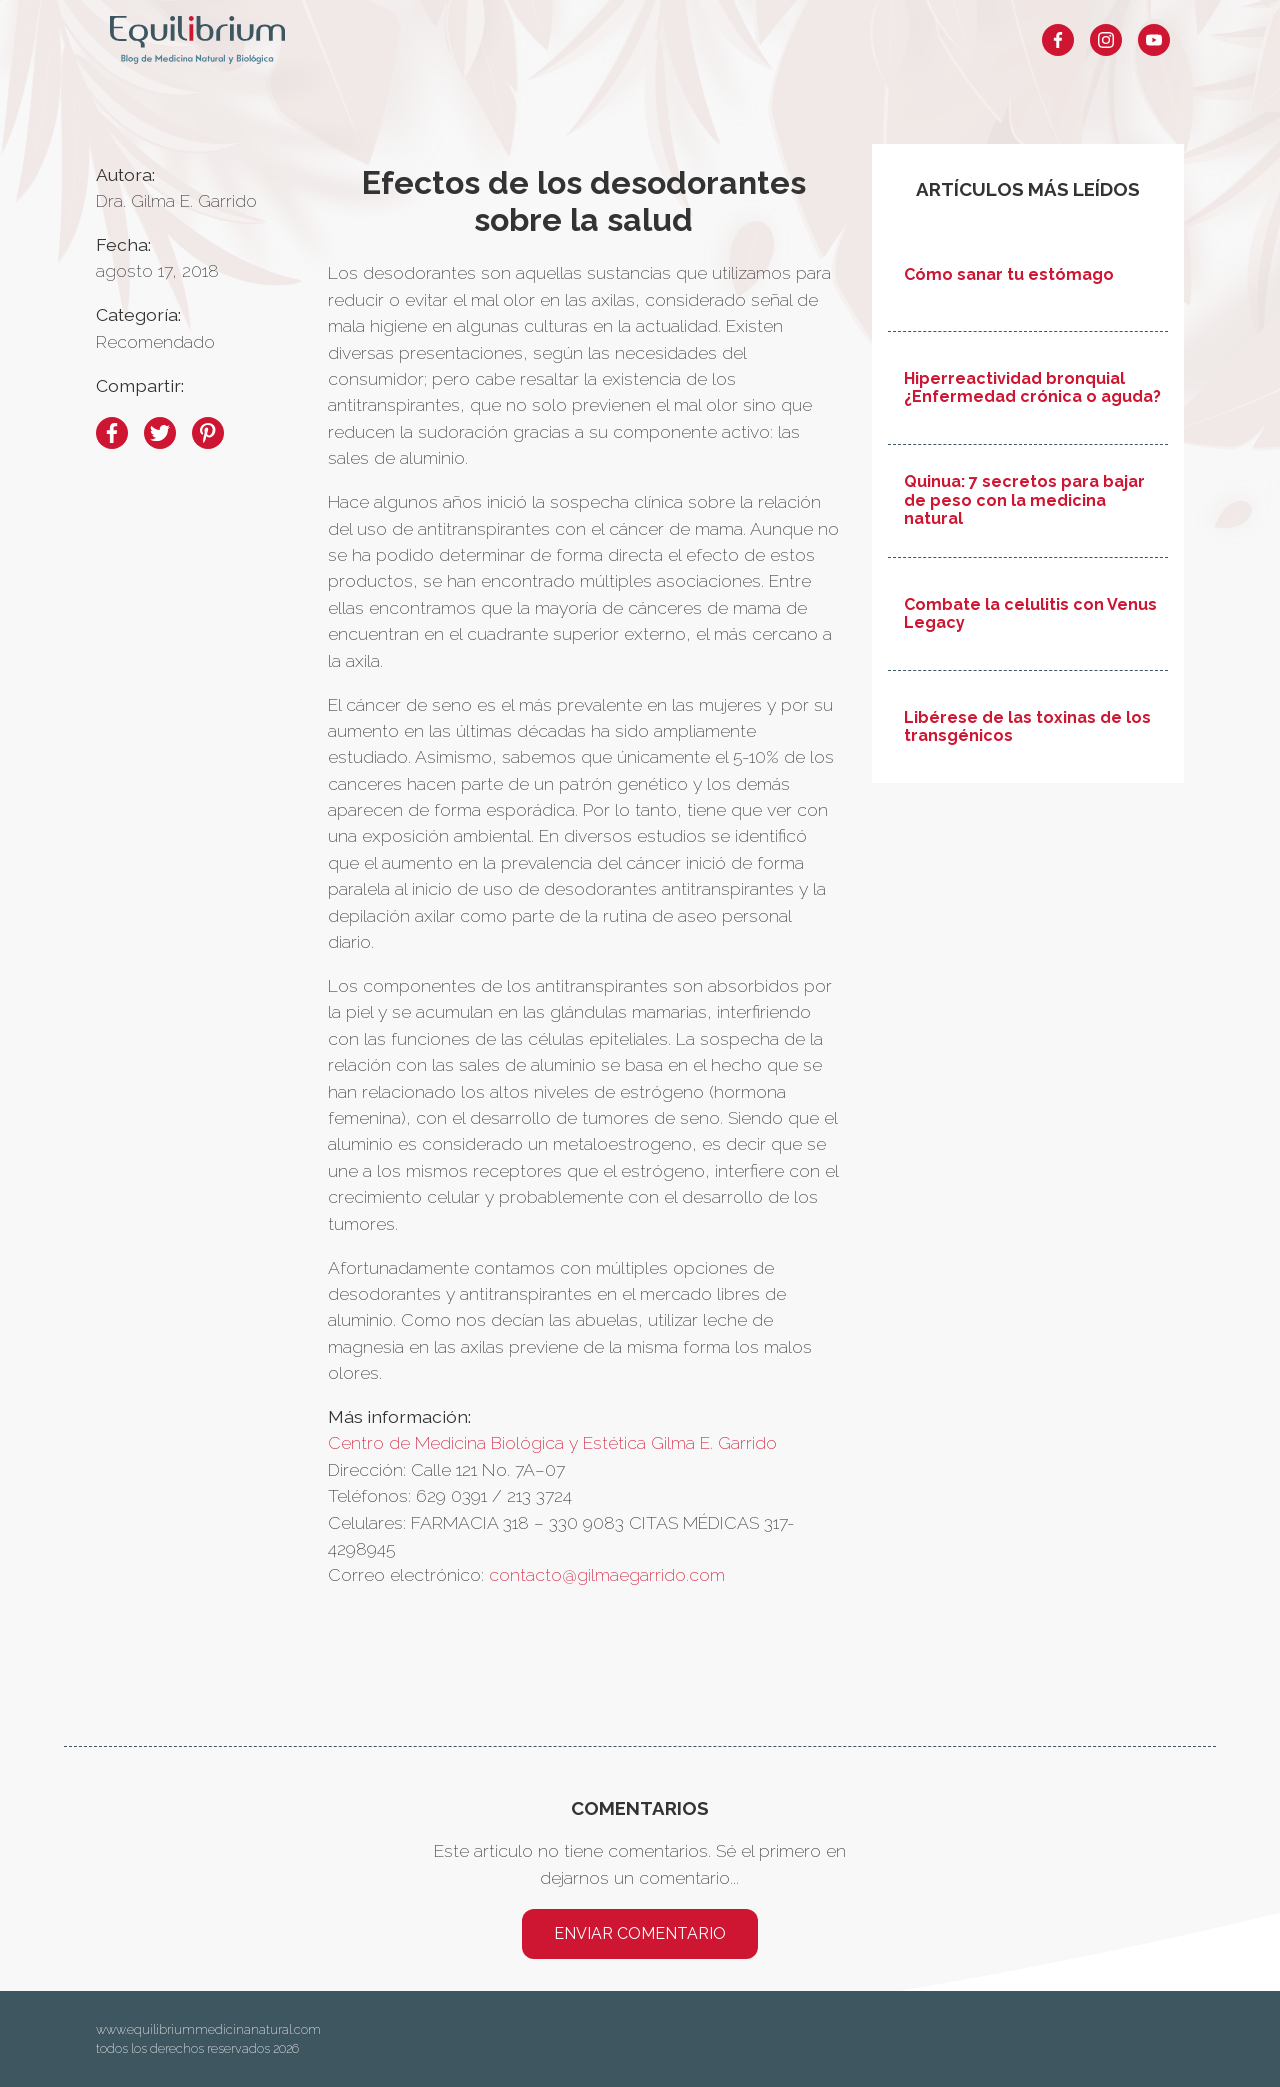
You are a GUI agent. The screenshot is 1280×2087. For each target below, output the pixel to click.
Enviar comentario (640, 1933)
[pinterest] (208, 433)
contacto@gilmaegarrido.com (607, 1574)
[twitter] (160, 433)
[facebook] (112, 433)
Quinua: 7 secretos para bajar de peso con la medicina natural (1024, 500)
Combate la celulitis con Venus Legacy (1030, 614)
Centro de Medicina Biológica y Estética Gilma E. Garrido (552, 1442)
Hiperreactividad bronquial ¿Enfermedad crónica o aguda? (1032, 388)
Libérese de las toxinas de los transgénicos (1027, 727)
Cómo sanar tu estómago (1009, 275)
